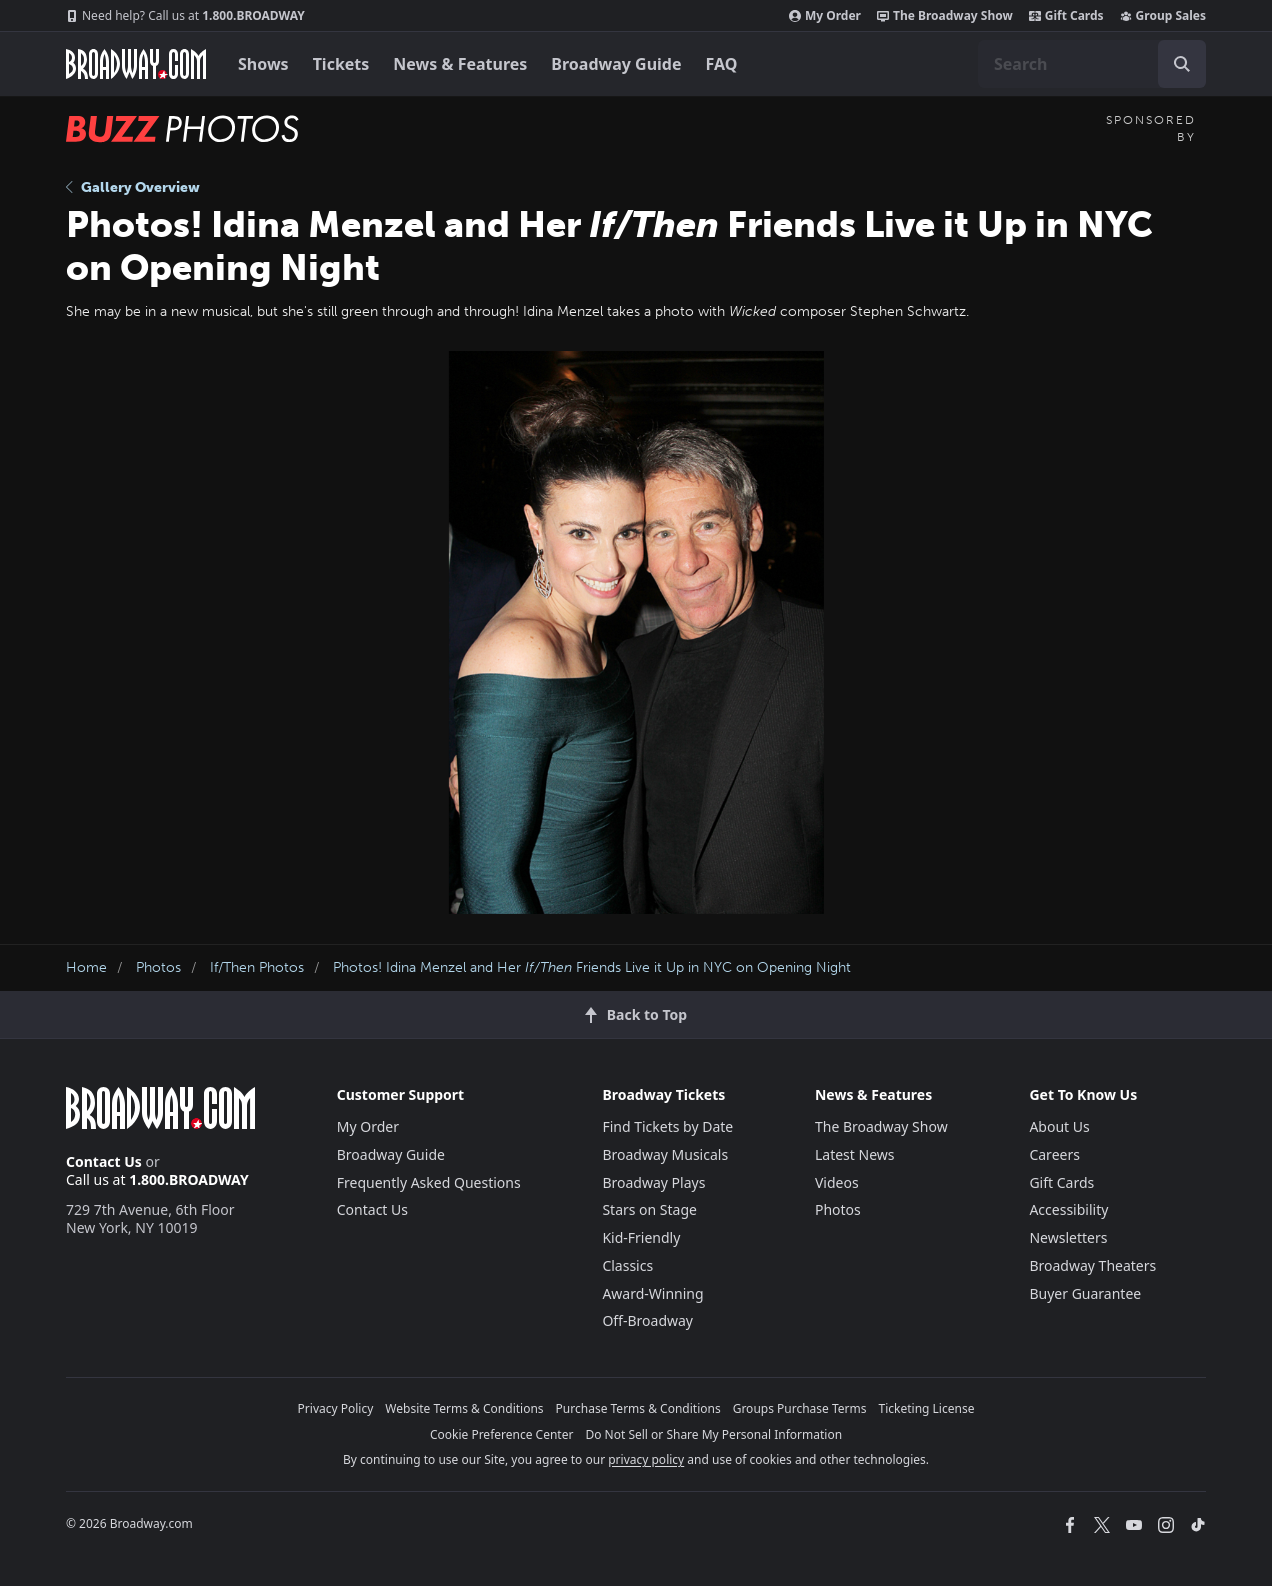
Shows (263, 64)
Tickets (341, 64)
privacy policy (646, 1459)
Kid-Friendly (641, 1237)
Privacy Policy (336, 1408)
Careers (1054, 1154)
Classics (627, 1265)
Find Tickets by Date (667, 1126)
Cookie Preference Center (502, 1434)
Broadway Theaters (1092, 1265)
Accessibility (1068, 1209)
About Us (1059, 1126)
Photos (158, 967)
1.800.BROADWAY (185, 16)
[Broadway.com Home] (136, 64)
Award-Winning (652, 1293)
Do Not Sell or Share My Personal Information (713, 1434)
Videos (837, 1182)
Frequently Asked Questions (429, 1182)
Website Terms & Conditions (464, 1408)
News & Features (460, 64)
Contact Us (104, 1161)
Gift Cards (1066, 16)
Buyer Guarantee (1085, 1293)
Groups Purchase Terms (800, 1408)
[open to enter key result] (1182, 64)
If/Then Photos (257, 967)
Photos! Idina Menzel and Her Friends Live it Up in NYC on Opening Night (592, 967)
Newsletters (1068, 1237)
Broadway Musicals (665, 1154)
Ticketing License (927, 1408)
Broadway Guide (616, 64)
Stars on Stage (649, 1209)
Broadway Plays (653, 1182)
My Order (825, 16)
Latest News (855, 1154)
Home (86, 967)
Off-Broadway (647, 1320)
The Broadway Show (945, 16)
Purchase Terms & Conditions (638, 1408)
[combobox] (1092, 64)
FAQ (722, 64)
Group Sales (1163, 16)
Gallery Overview (133, 187)
